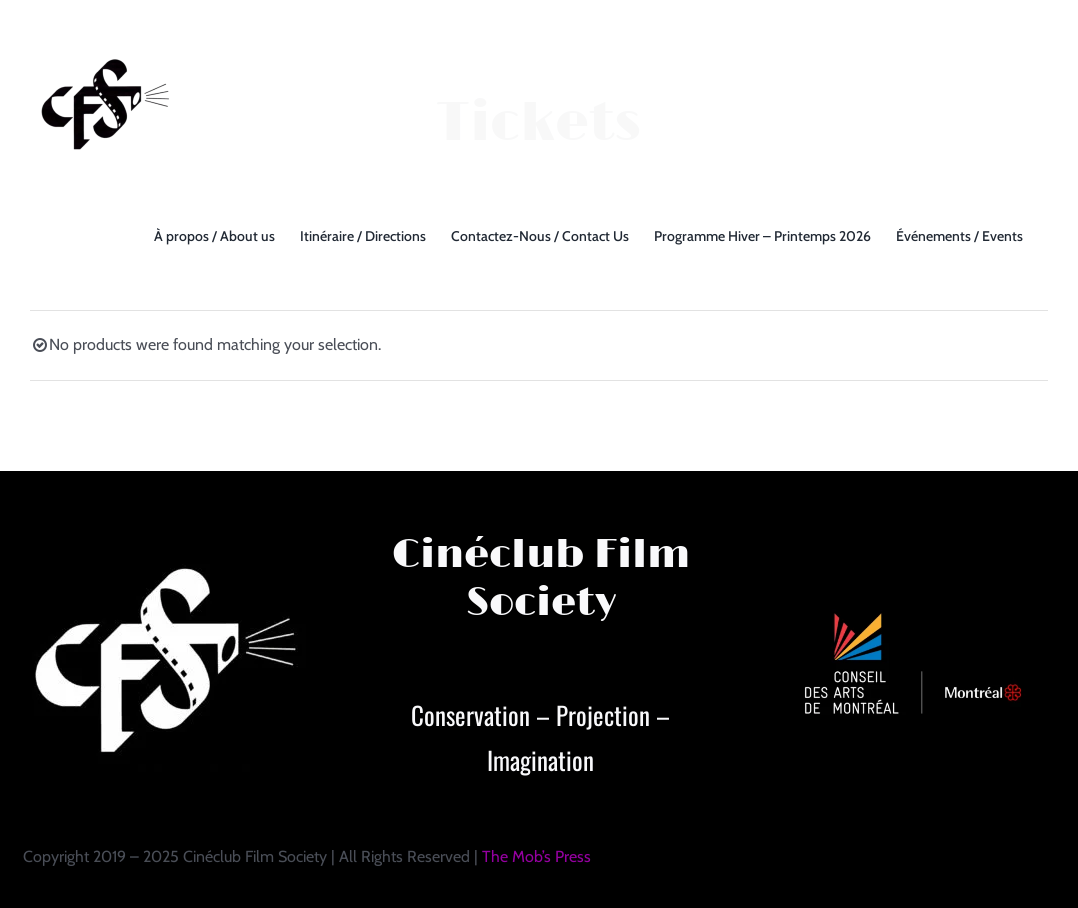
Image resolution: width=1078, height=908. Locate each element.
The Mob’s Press (536, 856)
